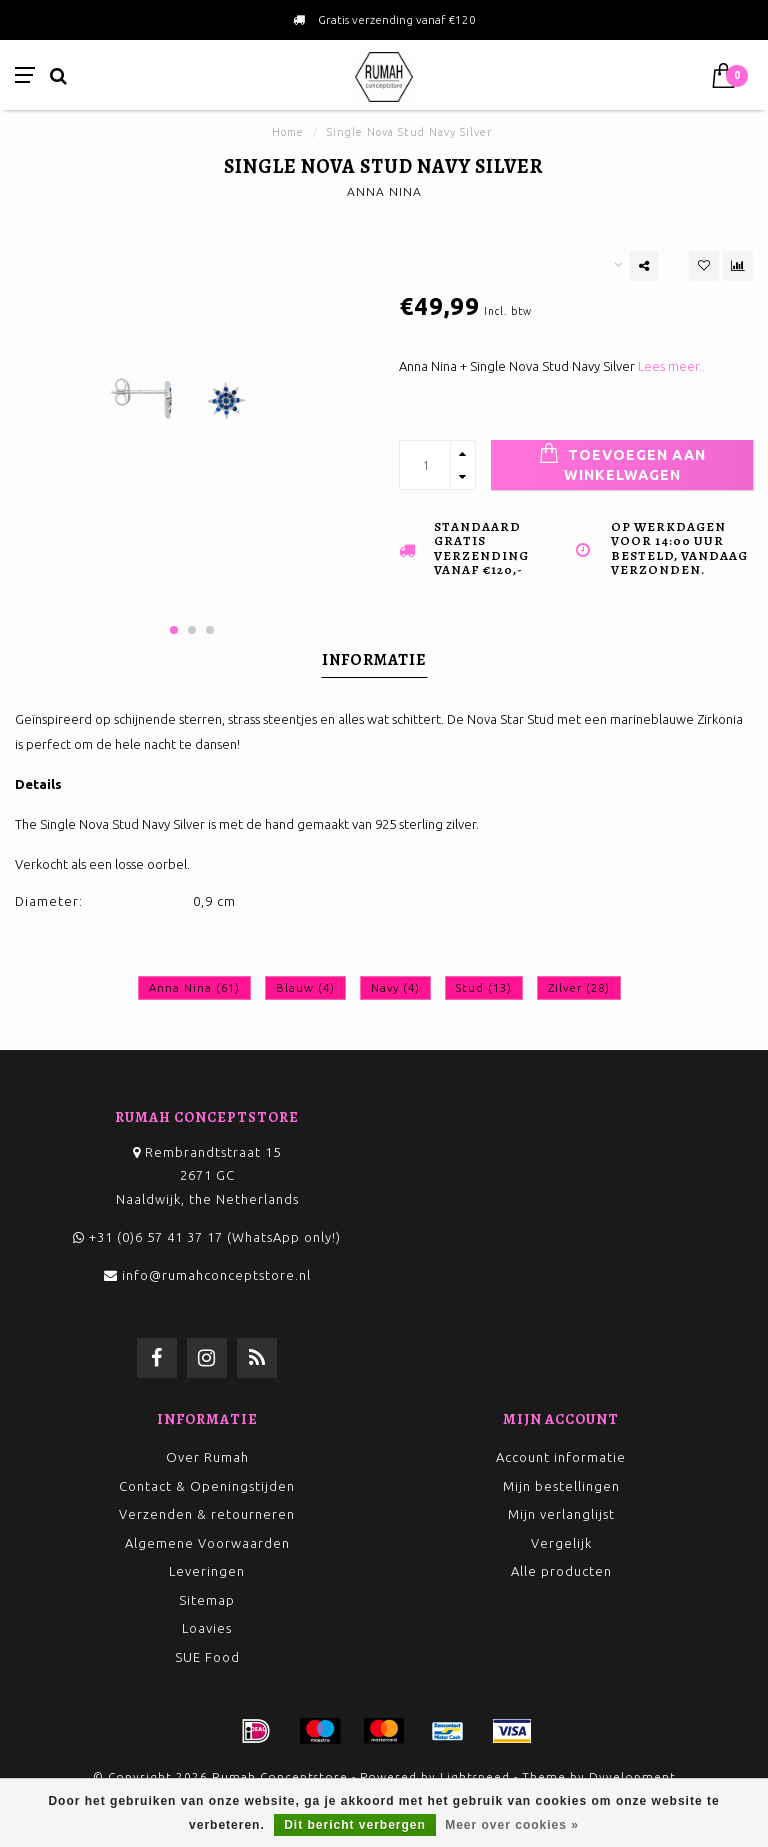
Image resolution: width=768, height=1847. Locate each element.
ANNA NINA (384, 191)
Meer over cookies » (512, 1825)
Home (288, 132)
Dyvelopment (632, 1776)
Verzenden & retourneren (207, 1514)
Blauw (305, 987)
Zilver (579, 987)
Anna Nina (194, 987)
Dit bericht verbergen (355, 1825)
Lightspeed (475, 1776)
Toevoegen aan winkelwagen (622, 463)
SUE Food (207, 1657)
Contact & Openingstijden (207, 1486)
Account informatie (561, 1457)
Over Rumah (207, 1457)
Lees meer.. (671, 366)
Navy (395, 987)
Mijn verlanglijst (561, 1514)
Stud (484, 987)
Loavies (207, 1628)
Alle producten (561, 1571)
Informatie (374, 660)
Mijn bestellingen (561, 1486)
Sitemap (207, 1600)
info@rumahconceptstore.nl (216, 1275)
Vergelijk (561, 1543)
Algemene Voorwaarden (207, 1543)
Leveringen (207, 1571)
